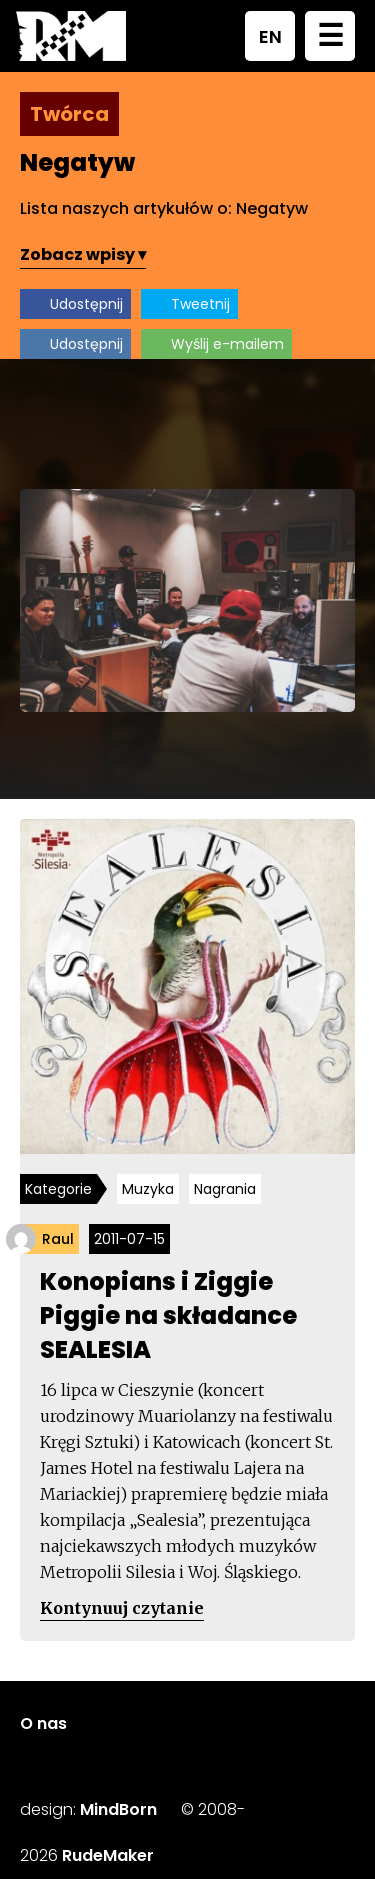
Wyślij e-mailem (227, 344)
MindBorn (118, 1809)
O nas (43, 1723)
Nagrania (225, 1189)
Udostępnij (86, 304)
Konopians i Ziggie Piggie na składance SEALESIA (168, 1315)
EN (270, 36)
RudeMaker (108, 1855)
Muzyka (148, 1189)
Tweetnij (200, 304)
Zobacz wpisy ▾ (83, 254)
